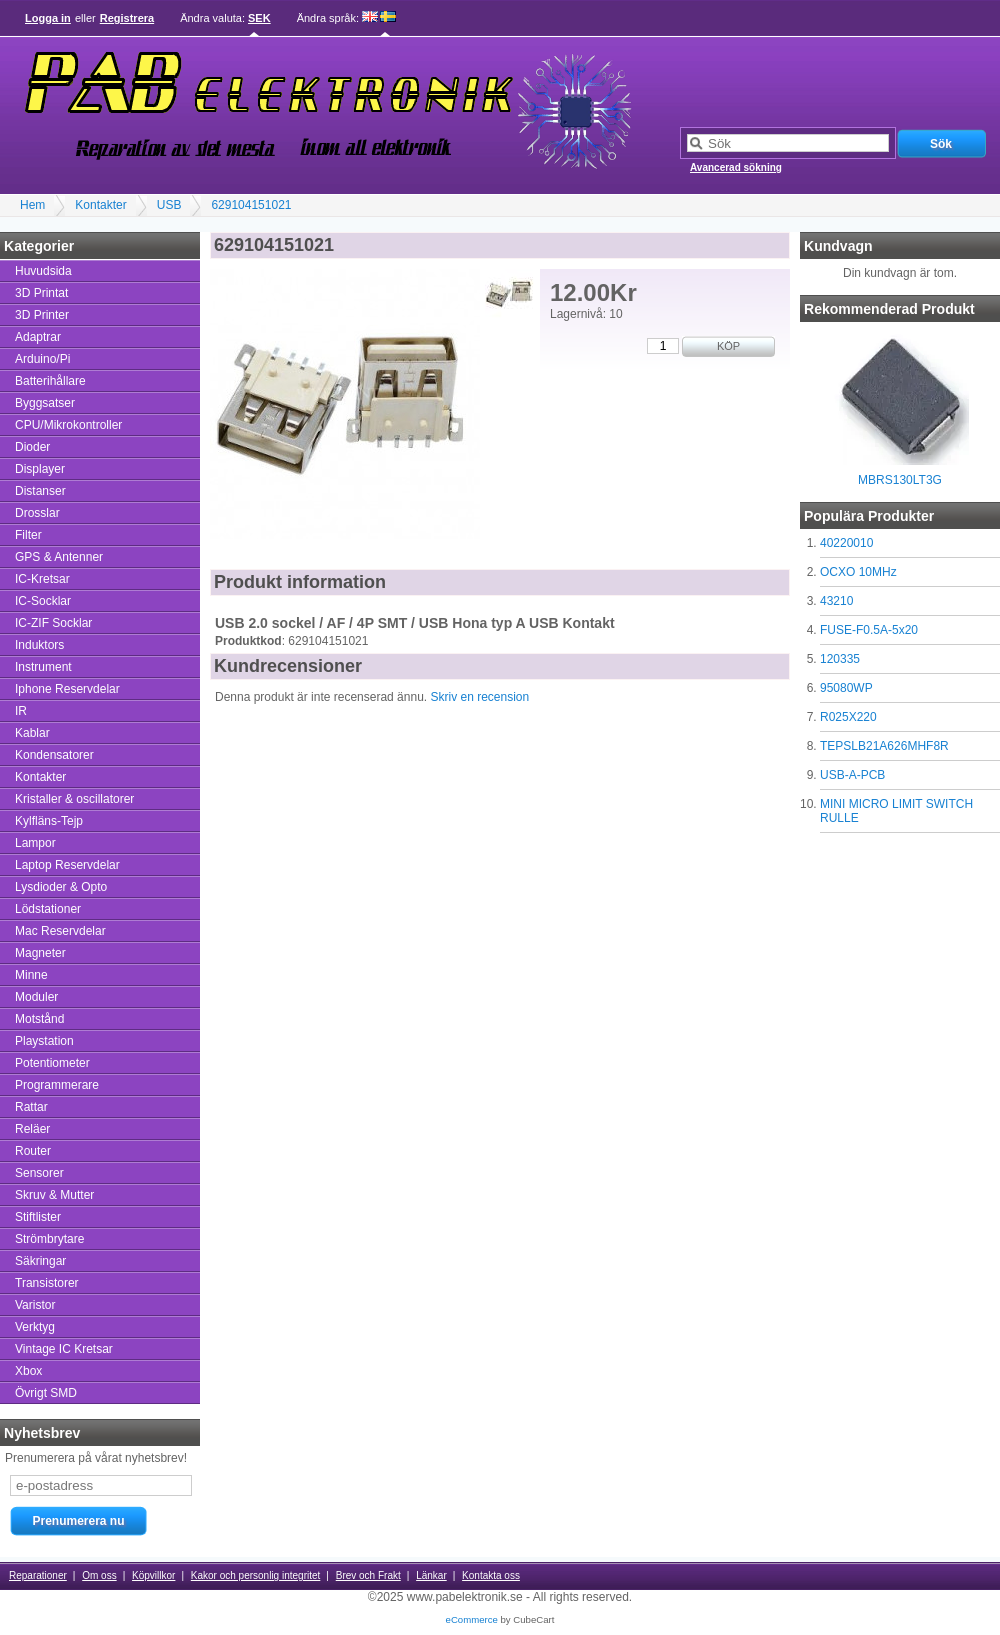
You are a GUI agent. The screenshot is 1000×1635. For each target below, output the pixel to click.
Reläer (32, 1129)
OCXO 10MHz (858, 572)
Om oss (99, 1575)
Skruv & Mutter (54, 1195)
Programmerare (57, 1085)
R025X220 (848, 717)
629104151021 (251, 205)
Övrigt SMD (46, 1393)
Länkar (431, 1575)
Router (33, 1151)
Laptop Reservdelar (67, 865)
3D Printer (42, 315)
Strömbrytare (49, 1239)
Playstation (44, 1041)
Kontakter (100, 205)
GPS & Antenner (59, 557)
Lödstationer (48, 909)
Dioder (32, 447)
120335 (840, 659)
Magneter (40, 953)
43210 (836, 601)
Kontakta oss (491, 1575)
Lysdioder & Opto (61, 887)
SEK (259, 18)
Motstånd (39, 1019)
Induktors (39, 645)
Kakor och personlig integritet (256, 1575)
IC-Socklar (43, 601)
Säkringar (40, 1261)
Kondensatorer (54, 755)
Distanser (40, 491)
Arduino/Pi (42, 359)
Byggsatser (45, 403)
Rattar (31, 1107)
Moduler (36, 997)
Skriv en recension (479, 697)
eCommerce (472, 1619)
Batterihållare (50, 381)
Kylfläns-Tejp (49, 821)
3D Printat (41, 293)
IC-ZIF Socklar (53, 623)
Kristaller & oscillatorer (74, 799)
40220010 (846, 543)
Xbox (28, 1371)
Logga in (48, 18)
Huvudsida (43, 271)
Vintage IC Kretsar (64, 1349)
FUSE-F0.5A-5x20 (869, 630)
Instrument (43, 667)
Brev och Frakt (368, 1575)
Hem (32, 205)
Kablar (32, 733)
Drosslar (37, 513)
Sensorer (39, 1173)
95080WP (846, 688)
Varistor (35, 1305)
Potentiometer (52, 1063)
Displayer (40, 469)
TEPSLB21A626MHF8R (884, 746)
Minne (31, 975)
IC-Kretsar (42, 579)
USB (169, 205)
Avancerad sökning (736, 167)
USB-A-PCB (852, 775)
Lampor (35, 843)
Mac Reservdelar (60, 931)
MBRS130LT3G (900, 480)
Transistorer (47, 1283)
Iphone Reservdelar (67, 689)
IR (21, 711)
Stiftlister (38, 1217)
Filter (28, 535)
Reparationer (38, 1575)
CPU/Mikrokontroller (68, 425)
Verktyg (35, 1327)
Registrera (127, 18)
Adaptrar (38, 337)
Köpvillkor (153, 1575)
